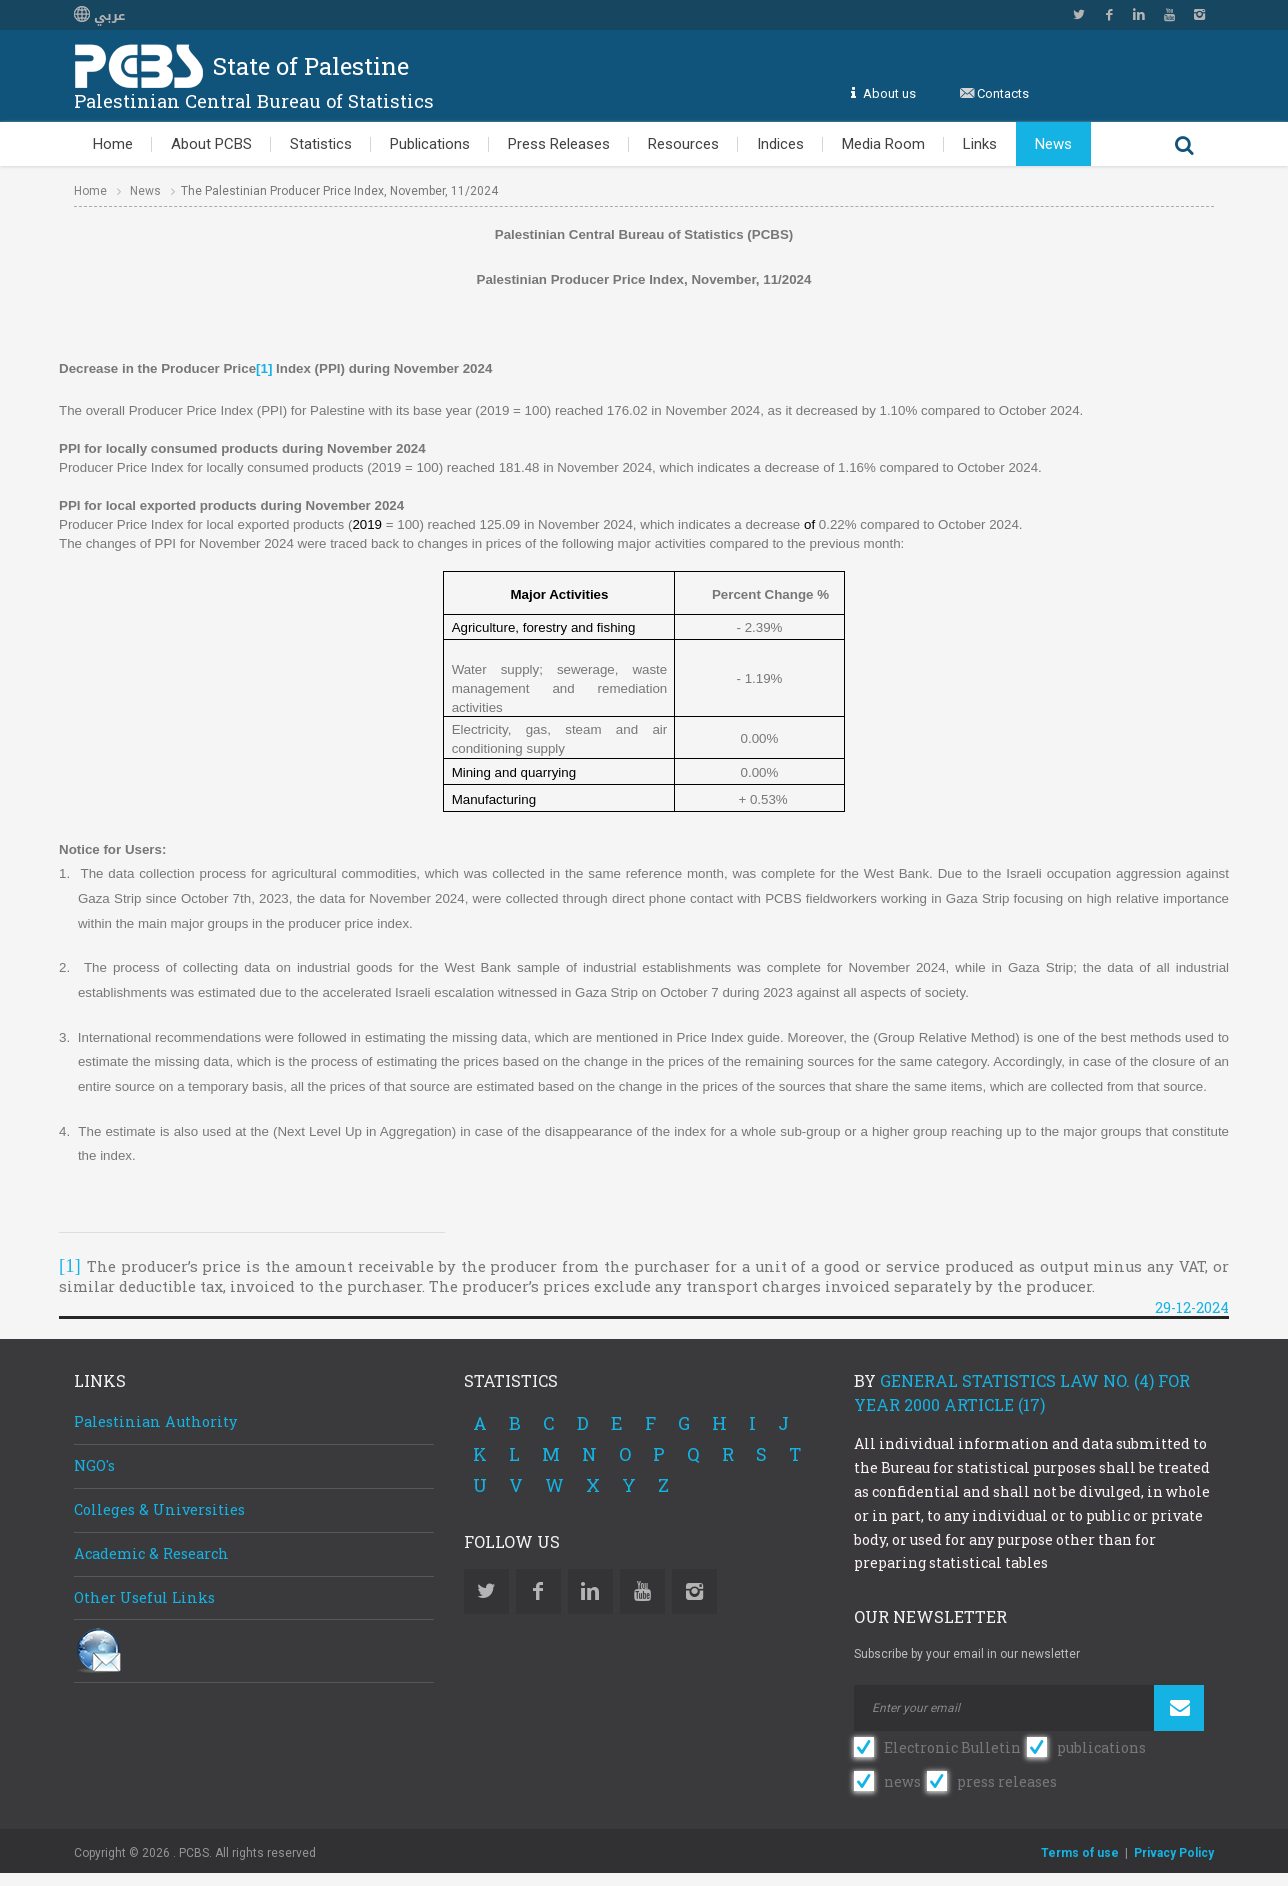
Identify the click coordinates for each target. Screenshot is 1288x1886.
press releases (1007, 1781)
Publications (430, 144)
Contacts (1003, 93)
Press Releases (559, 144)
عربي (99, 16)
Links (980, 144)
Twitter (1079, 15)
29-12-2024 (1192, 1307)
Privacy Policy (1174, 1853)
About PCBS (211, 144)
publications (1101, 1747)
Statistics (321, 144)
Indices (780, 144)
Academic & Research (151, 1553)
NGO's (94, 1465)
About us (889, 93)
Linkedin (1139, 15)
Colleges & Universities (159, 1509)
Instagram (1199, 15)
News (1053, 144)
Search (1184, 144)
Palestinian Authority (155, 1421)
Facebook (1109, 15)
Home (113, 144)
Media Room (883, 144)
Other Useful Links (144, 1597)
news (902, 1781)
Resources (683, 144)
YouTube (1169, 15)
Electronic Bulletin (952, 1747)
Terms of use (1080, 1853)
